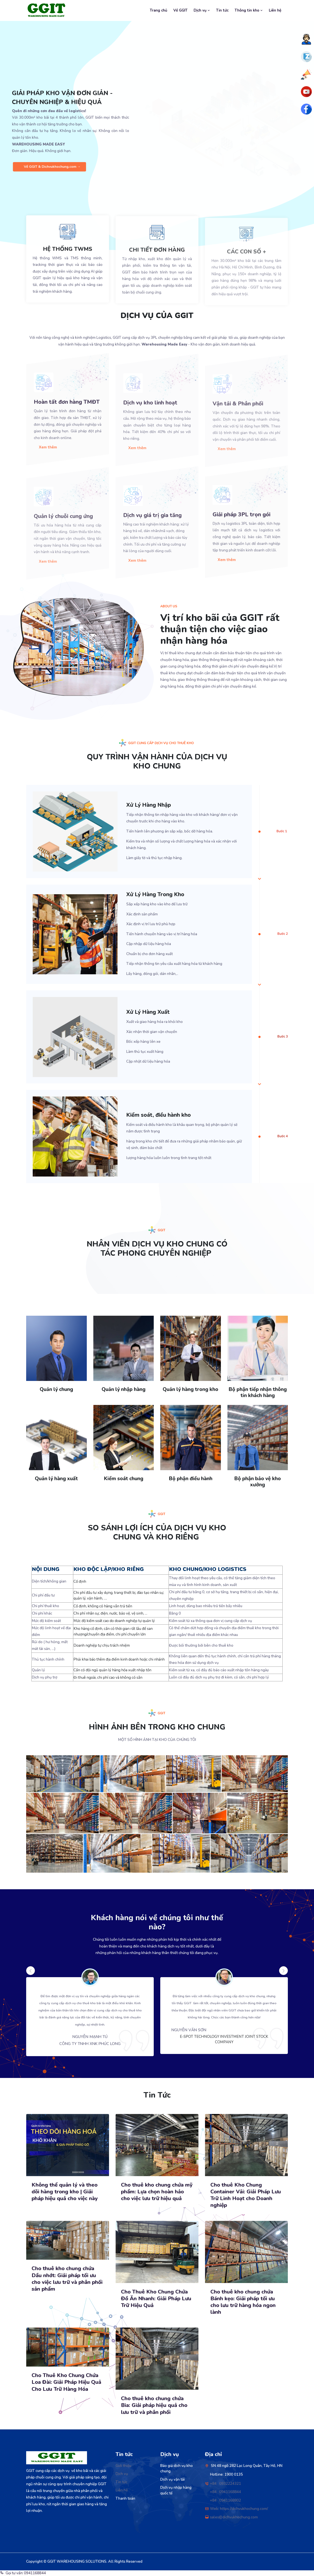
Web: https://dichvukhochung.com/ (239, 2508)
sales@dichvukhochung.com (234, 2517)
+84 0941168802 (225, 2500)
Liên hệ (275, 10)
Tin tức (222, 10)
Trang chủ (158, 10)
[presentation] (30, 1970)
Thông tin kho (249, 10)
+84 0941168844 (225, 2491)
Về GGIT (180, 10)
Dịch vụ (202, 10)
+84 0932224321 (225, 2483)
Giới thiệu (123, 2465)
